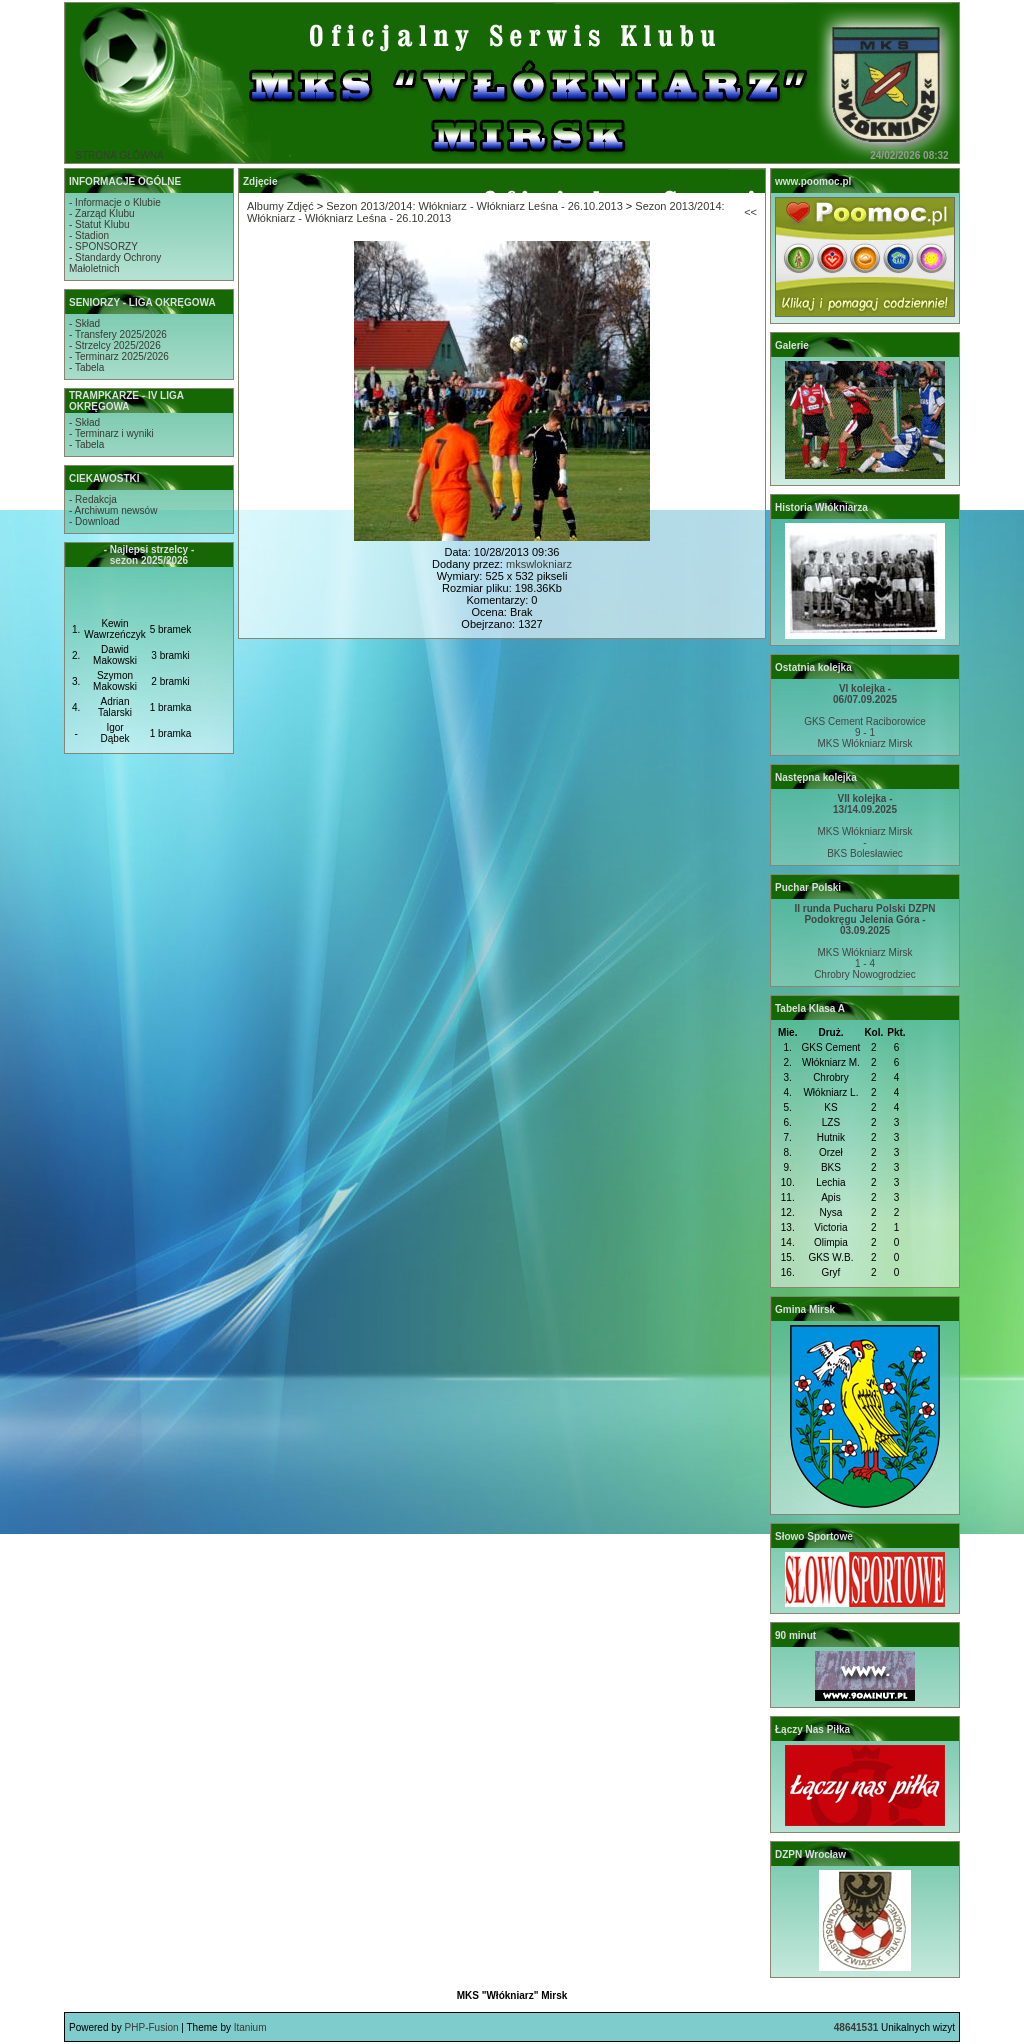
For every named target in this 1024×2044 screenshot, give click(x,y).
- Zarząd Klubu (102, 213)
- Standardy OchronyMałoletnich (115, 263)
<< (750, 212)
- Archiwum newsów (113, 510)
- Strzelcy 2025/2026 (115, 345)
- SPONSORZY (103, 246)
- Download (94, 521)
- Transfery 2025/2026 (118, 334)
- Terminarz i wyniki (111, 433)
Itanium (250, 2027)
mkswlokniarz (539, 564)
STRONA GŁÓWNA (119, 155)
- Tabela (86, 367)
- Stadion (89, 235)
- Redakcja (93, 499)
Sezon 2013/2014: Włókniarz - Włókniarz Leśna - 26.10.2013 (474, 206)
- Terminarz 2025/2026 (119, 356)
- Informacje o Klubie (115, 202)
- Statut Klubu (99, 224)
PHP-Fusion (152, 2027)
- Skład (84, 323)
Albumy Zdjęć (280, 206)
